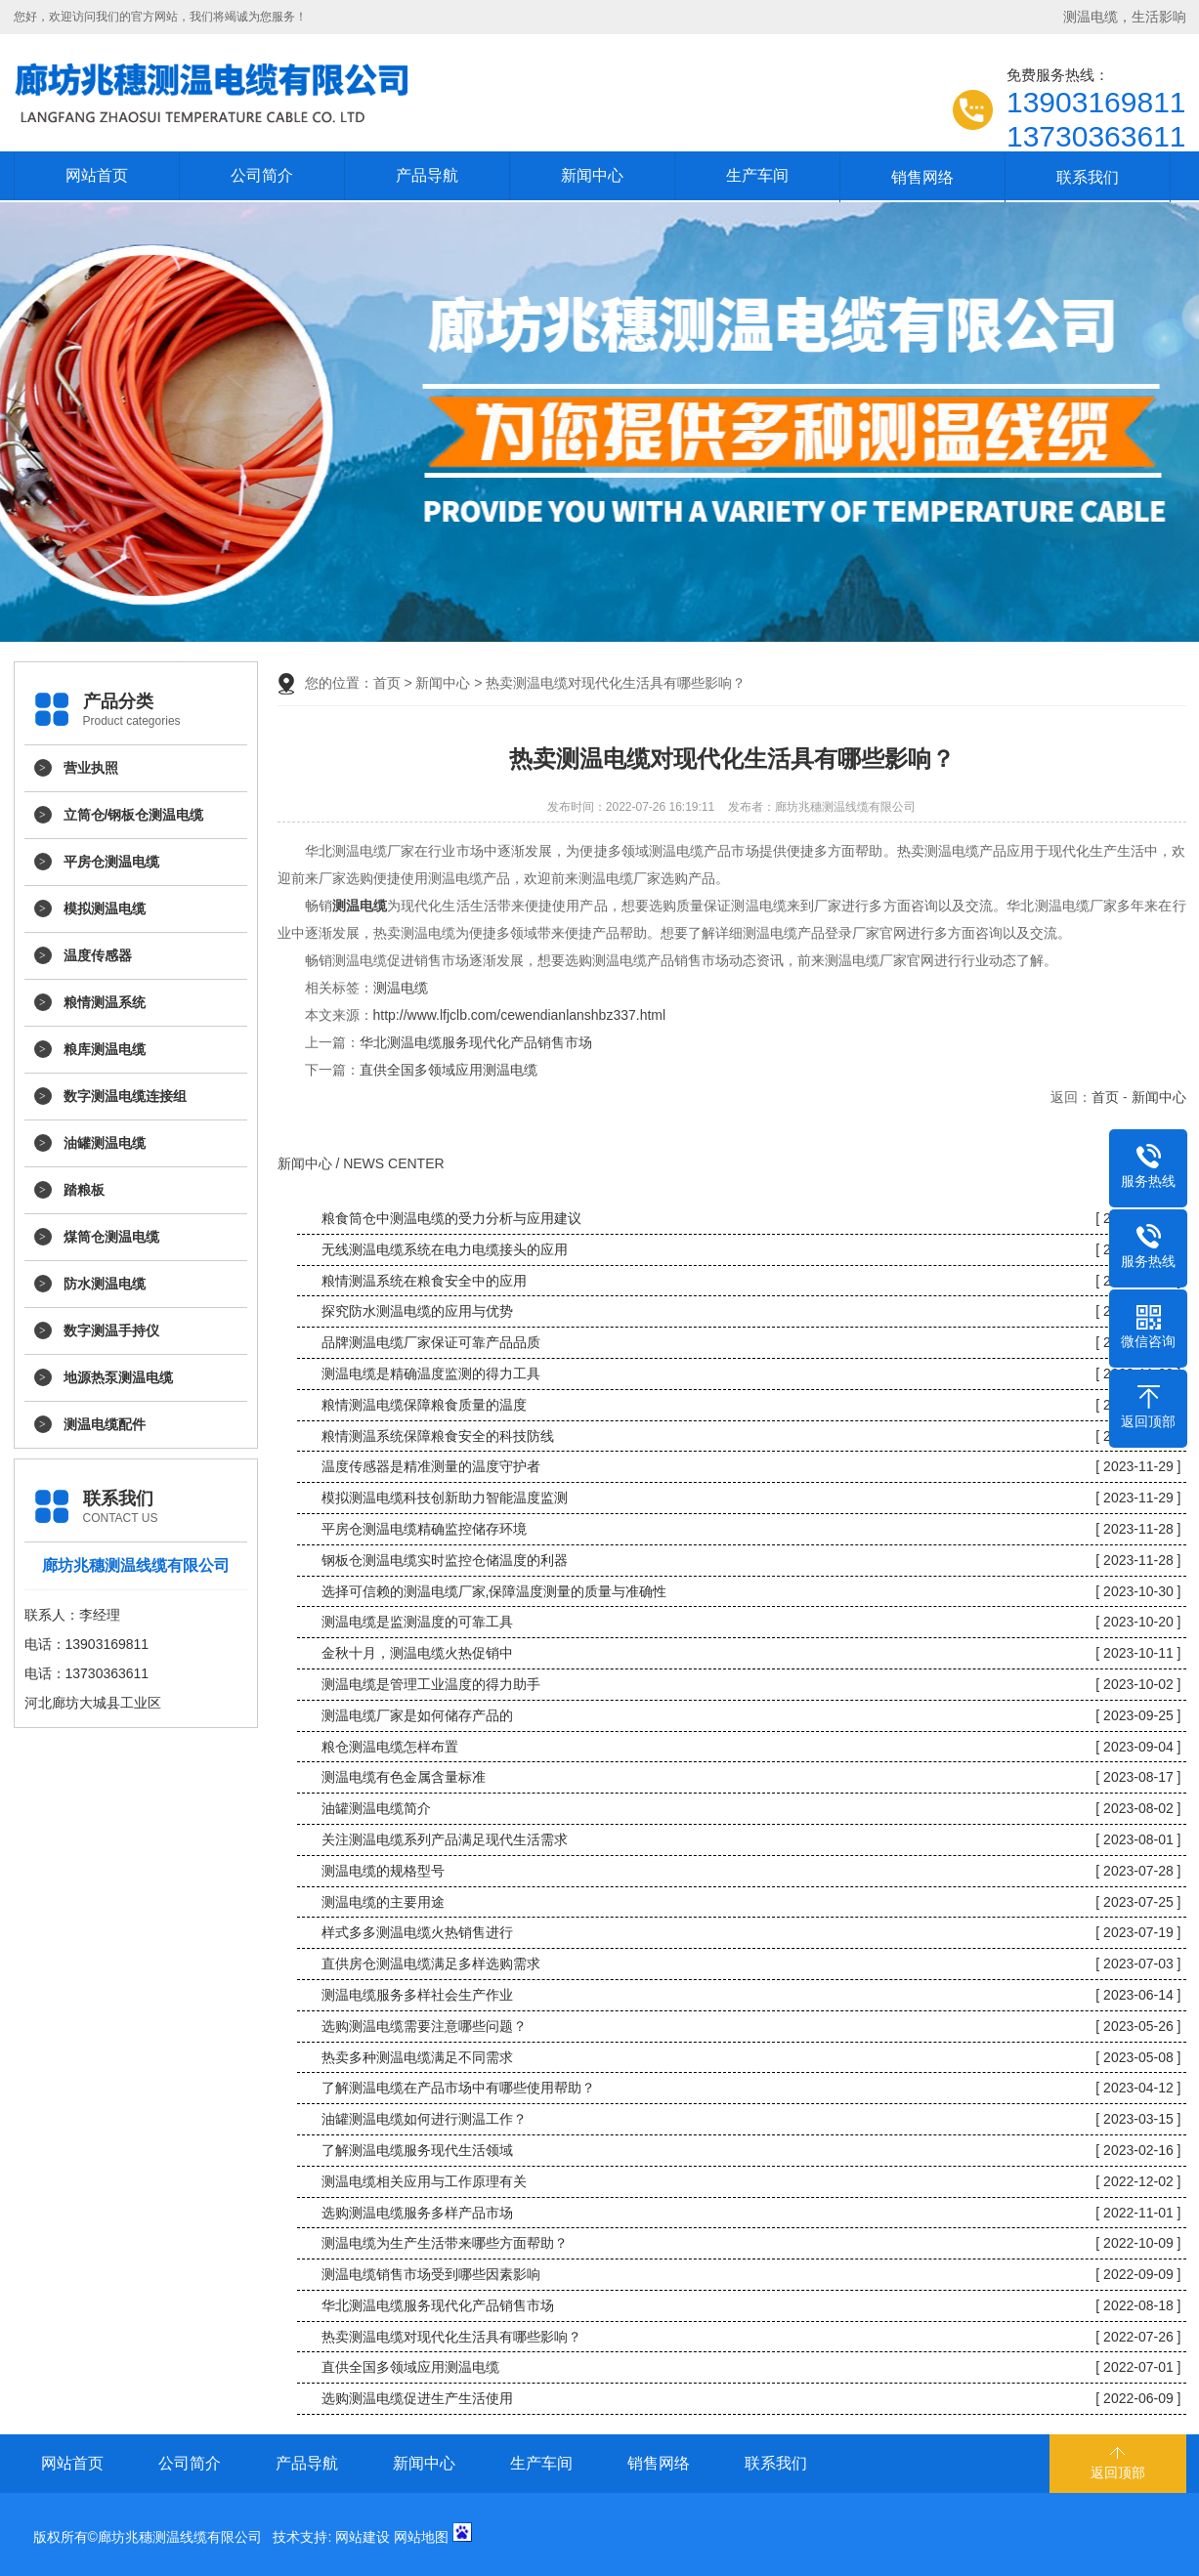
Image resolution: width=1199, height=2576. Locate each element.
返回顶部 (1118, 2472)
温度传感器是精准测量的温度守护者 (430, 1466)
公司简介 (262, 175)
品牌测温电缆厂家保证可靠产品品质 (430, 1342)
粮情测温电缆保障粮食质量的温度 (424, 1405)
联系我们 (1087, 177)
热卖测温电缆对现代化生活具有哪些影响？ (451, 2336)
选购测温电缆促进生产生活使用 (417, 2398)
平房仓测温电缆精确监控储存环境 (424, 1529)
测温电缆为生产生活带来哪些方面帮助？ (444, 2243)
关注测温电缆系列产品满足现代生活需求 (444, 1839)
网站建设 (362, 2537)
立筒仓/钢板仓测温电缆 (134, 815)
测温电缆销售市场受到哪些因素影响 (430, 2274)
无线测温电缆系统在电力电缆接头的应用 (444, 1249)
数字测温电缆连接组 (125, 1096)
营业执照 (91, 768)
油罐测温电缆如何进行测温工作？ (424, 2119)
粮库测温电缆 (105, 1049)
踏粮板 (84, 1190)
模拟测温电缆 (105, 908)
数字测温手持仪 (111, 1330)
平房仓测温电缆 (111, 861)
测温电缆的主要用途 (383, 1902)
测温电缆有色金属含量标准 (403, 1777)
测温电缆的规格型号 (383, 1871)
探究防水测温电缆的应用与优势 (417, 1311)
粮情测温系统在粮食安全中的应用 (424, 1280)
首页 (387, 683)
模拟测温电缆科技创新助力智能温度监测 (444, 1497)
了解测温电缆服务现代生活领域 (417, 2150)
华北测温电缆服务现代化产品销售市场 (476, 1042)
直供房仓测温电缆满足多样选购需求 (430, 1963)
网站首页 (96, 175)
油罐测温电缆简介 (376, 1808)
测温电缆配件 (105, 1424)
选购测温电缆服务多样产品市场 (417, 2212)
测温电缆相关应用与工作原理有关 (424, 2181)
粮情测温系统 (105, 1002)
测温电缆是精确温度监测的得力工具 (430, 1373)
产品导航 (427, 175)
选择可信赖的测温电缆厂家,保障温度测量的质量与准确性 (494, 1591)
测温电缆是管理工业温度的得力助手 (430, 1684)
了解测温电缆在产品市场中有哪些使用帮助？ (458, 2087)
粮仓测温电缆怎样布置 (389, 1746)
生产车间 (757, 175)
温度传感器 (98, 955)
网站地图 (421, 2537)
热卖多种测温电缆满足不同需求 (417, 2057)
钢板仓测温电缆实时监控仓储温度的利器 (444, 1560)
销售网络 (922, 177)
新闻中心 (592, 175)
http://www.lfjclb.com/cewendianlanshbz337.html (519, 1015)
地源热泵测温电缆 (118, 1377)
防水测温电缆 (105, 1283)
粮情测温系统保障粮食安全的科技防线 (437, 1436)
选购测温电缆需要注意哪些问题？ (424, 2026)
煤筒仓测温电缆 (111, 1237)
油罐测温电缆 (105, 1143)
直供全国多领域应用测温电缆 (448, 1069)
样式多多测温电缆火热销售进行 (417, 1932)
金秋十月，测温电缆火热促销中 (417, 1653)
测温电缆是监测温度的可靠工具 (417, 1621)
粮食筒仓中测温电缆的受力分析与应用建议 (451, 1218)
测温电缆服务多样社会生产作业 (417, 1995)
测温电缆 (400, 987)
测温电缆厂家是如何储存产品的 (417, 1715)
